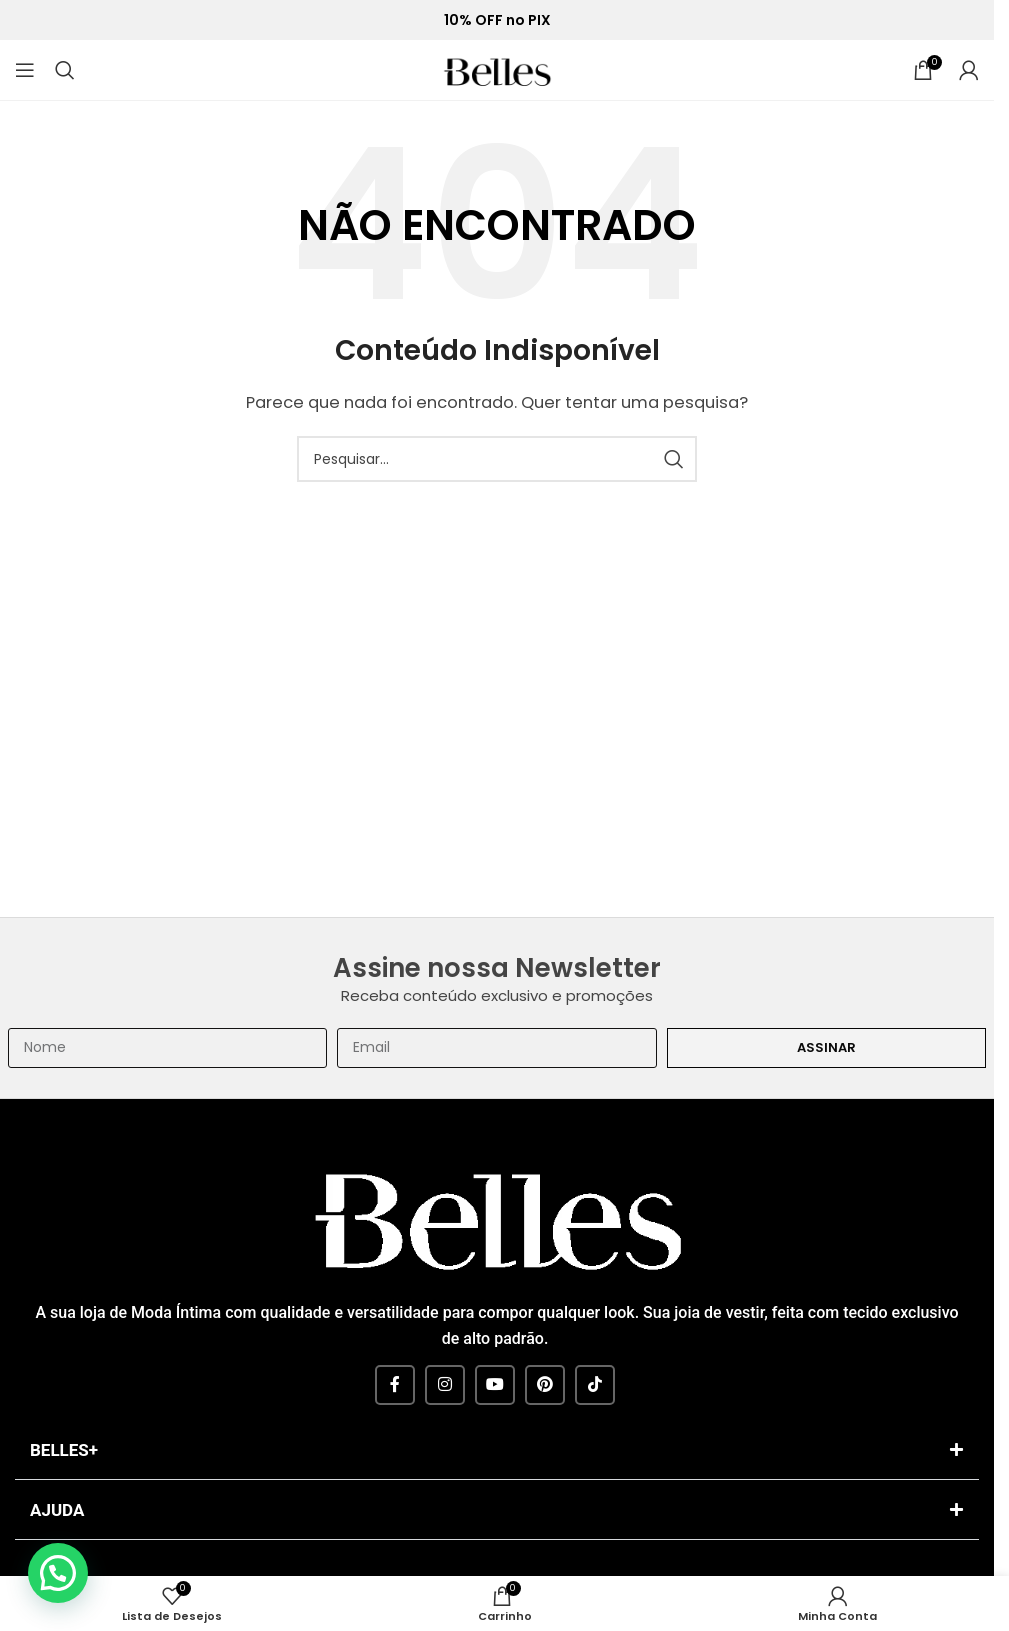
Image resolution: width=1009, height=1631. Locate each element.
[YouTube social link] (495, 1385)
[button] (497, 1452)
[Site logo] (497, 68)
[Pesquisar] (65, 70)
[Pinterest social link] (545, 1385)
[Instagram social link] (445, 1385)
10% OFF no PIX (497, 20)
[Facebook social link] (395, 1385)
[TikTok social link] (595, 1385)
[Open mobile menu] (25, 70)
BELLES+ (64, 1450)
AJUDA (57, 1510)
